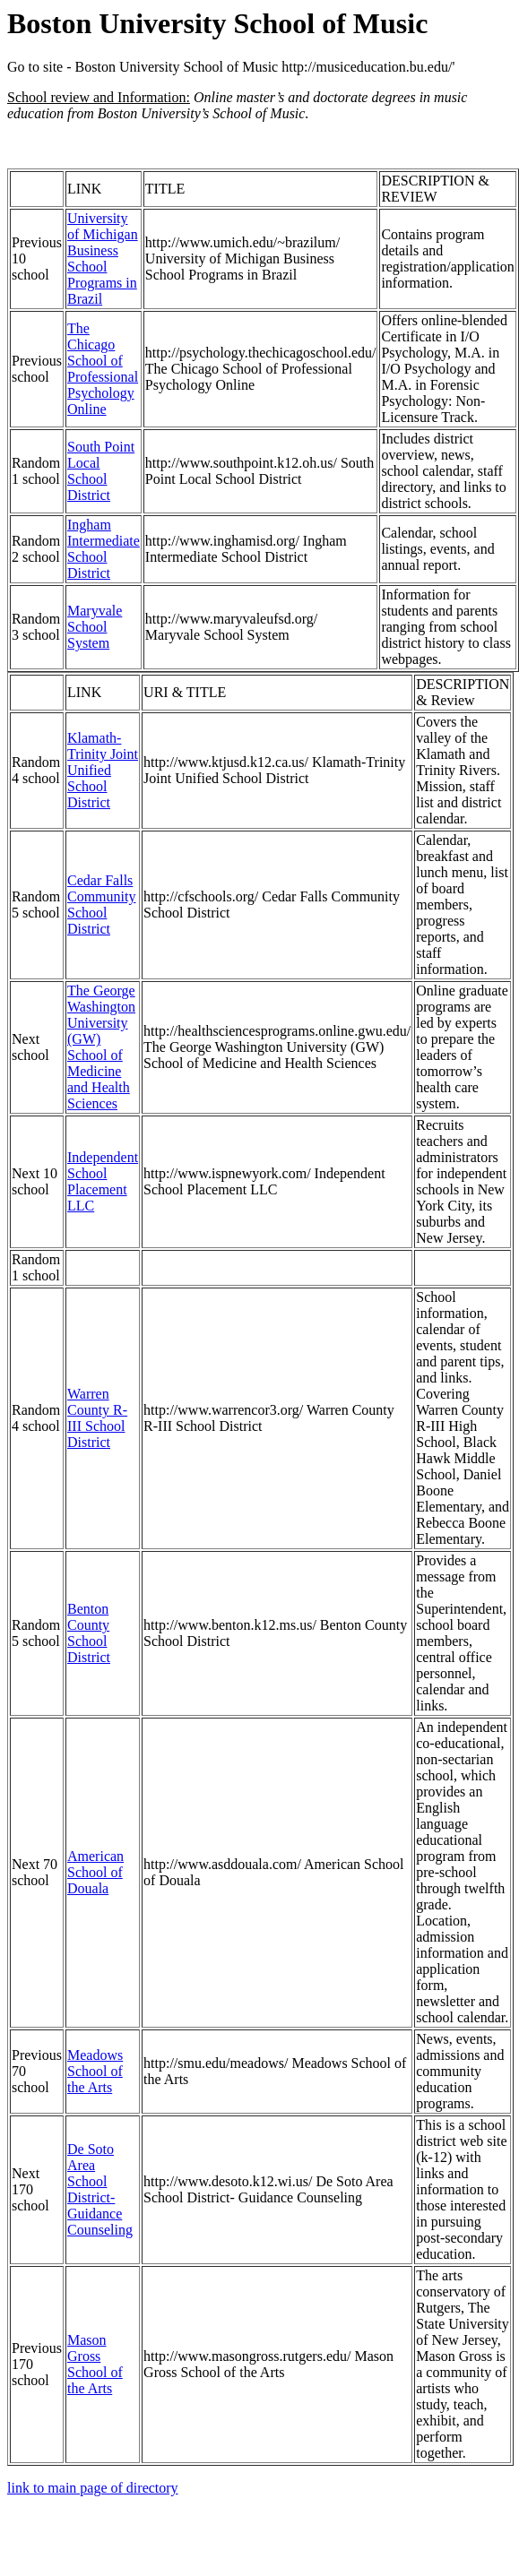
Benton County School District (88, 1633)
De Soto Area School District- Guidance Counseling (100, 2189)
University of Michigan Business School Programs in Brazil (102, 258)
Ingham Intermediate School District (103, 549)
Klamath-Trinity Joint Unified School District (102, 770)
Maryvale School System (94, 626)
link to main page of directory (92, 2487)
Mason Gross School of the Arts (95, 2364)
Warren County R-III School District (97, 1418)
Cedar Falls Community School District (101, 904)
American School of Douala (95, 1872)
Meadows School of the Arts (95, 2071)
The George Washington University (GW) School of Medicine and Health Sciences (101, 1047)
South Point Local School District (100, 471)
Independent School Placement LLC (102, 1181)
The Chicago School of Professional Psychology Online (102, 369)
